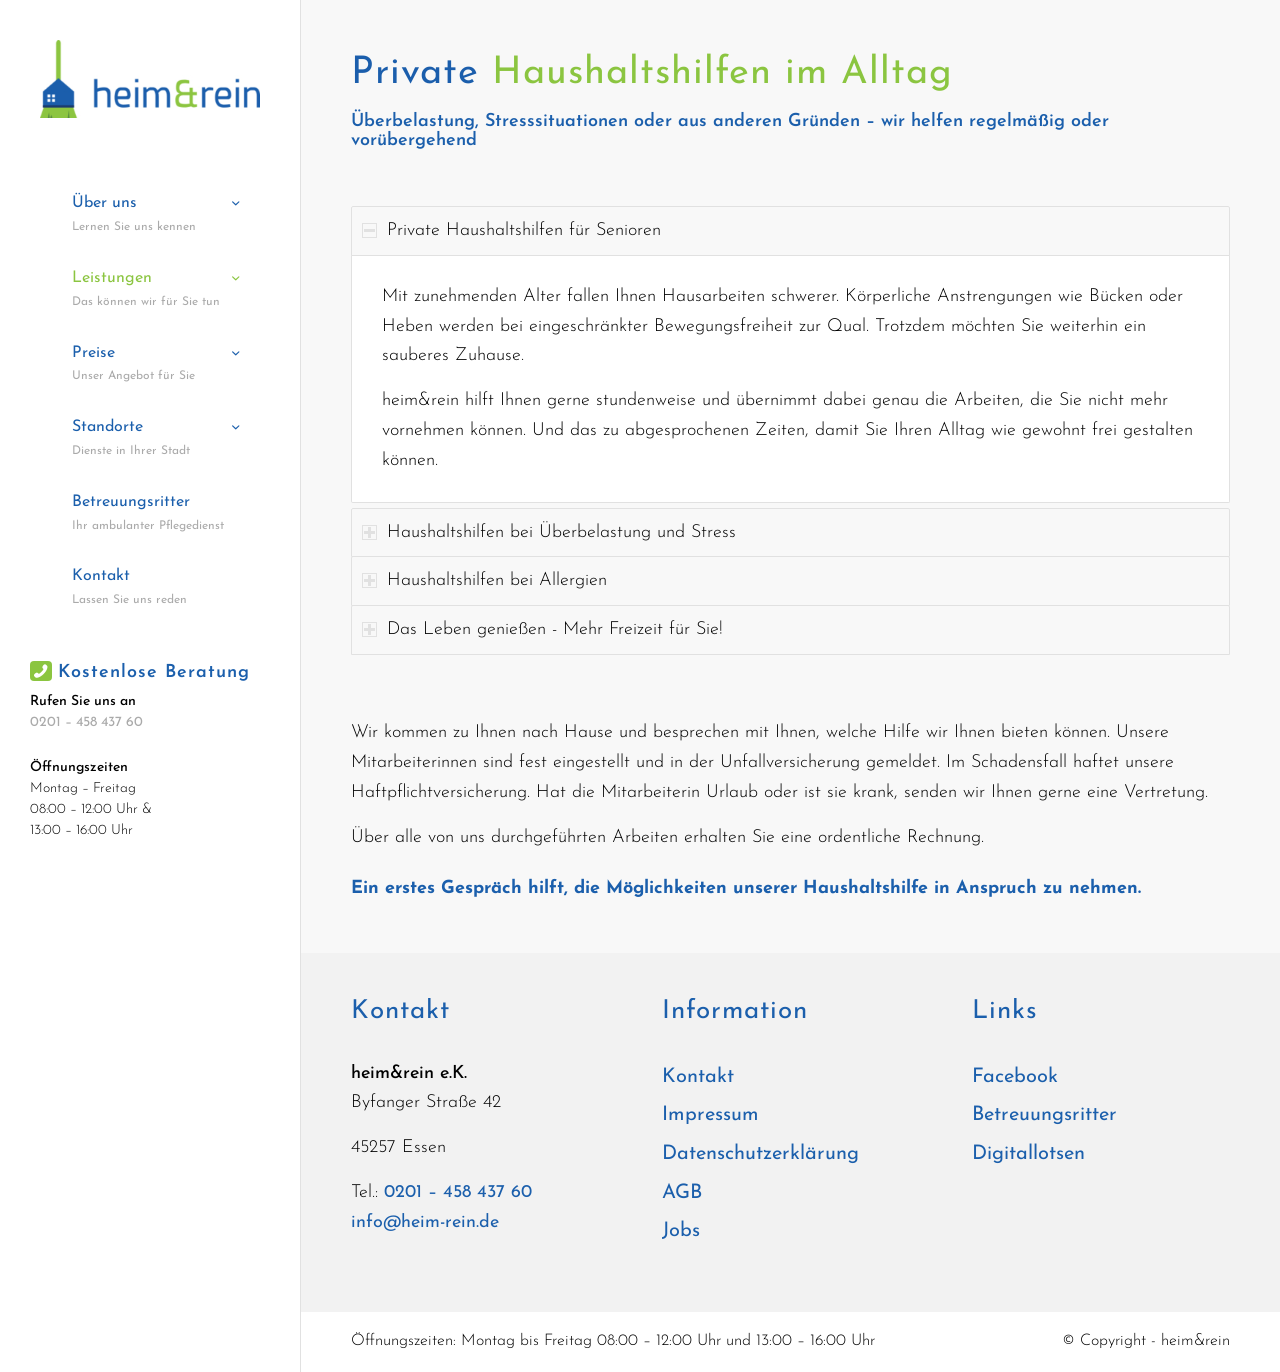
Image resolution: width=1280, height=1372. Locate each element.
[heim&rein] (150, 79)
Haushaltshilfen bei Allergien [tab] (484, 580)
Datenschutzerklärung (760, 1154)
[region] (790, 379)
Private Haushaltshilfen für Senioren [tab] (511, 230)
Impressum (710, 1115)
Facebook (1015, 1077)
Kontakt (698, 1077)
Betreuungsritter (1044, 1115)
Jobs (681, 1231)
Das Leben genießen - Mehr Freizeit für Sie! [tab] (542, 629)
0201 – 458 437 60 (86, 722)
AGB (682, 1193)
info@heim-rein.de (425, 1222)
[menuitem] (150, 215)
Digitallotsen (1028, 1154)
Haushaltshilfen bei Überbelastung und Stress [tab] (549, 532)
